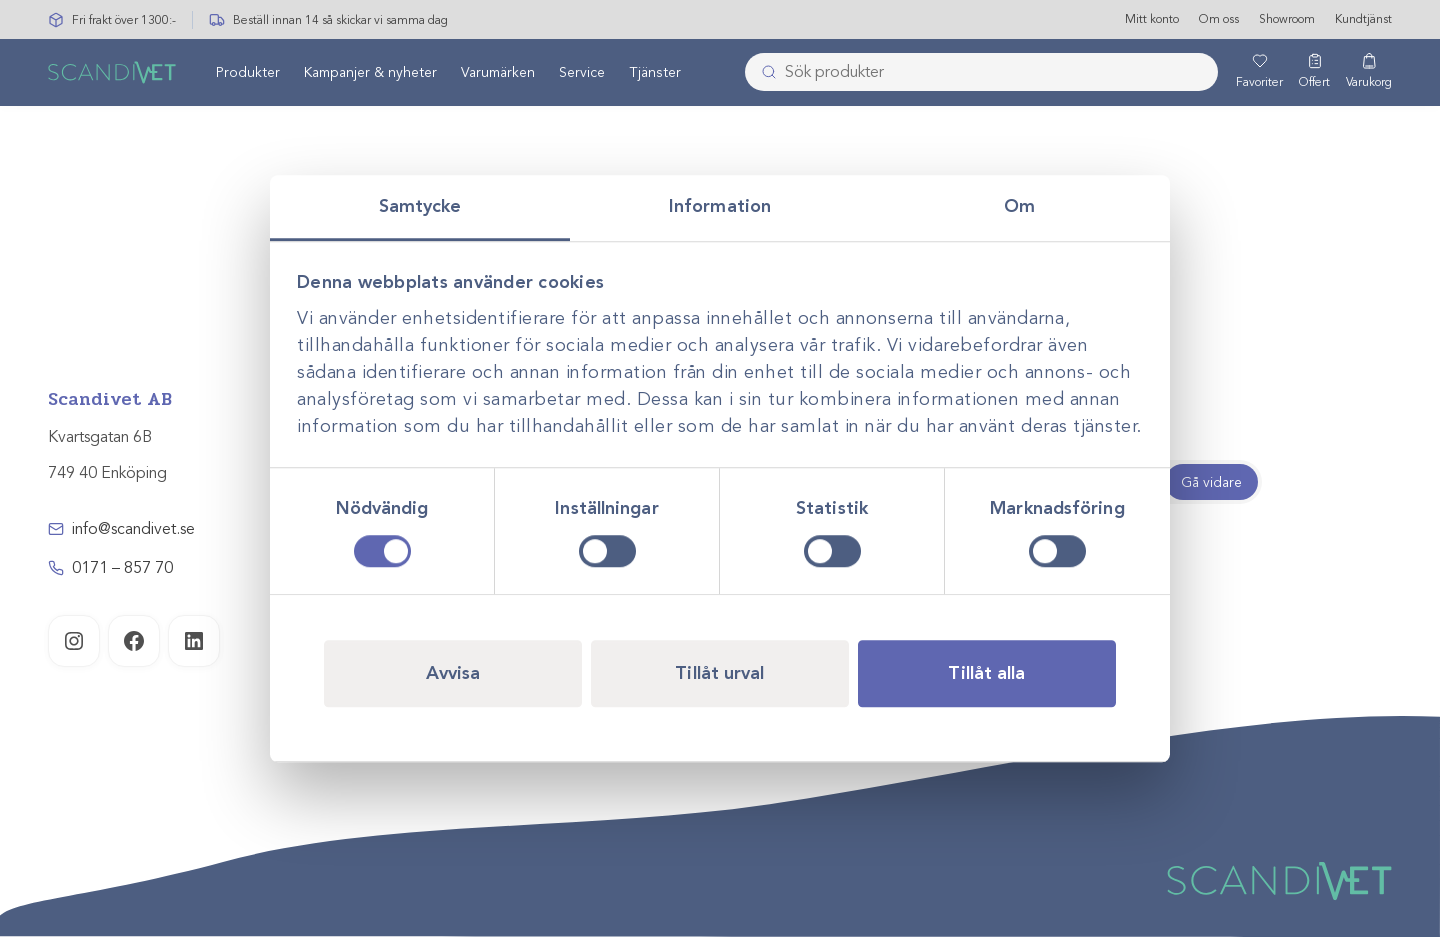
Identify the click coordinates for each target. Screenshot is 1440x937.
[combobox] (981, 73)
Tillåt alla (986, 673)
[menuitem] (248, 73)
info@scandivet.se (133, 529)
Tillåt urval (719, 673)
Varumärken (498, 73)
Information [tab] (720, 206)
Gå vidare (1211, 482)
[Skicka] (763, 73)
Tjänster (655, 73)
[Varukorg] (1369, 73)
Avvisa (453, 673)
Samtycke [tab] (420, 206)
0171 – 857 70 (122, 568)
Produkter (248, 73)
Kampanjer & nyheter (370, 73)
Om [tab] (1019, 206)
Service (582, 73)
